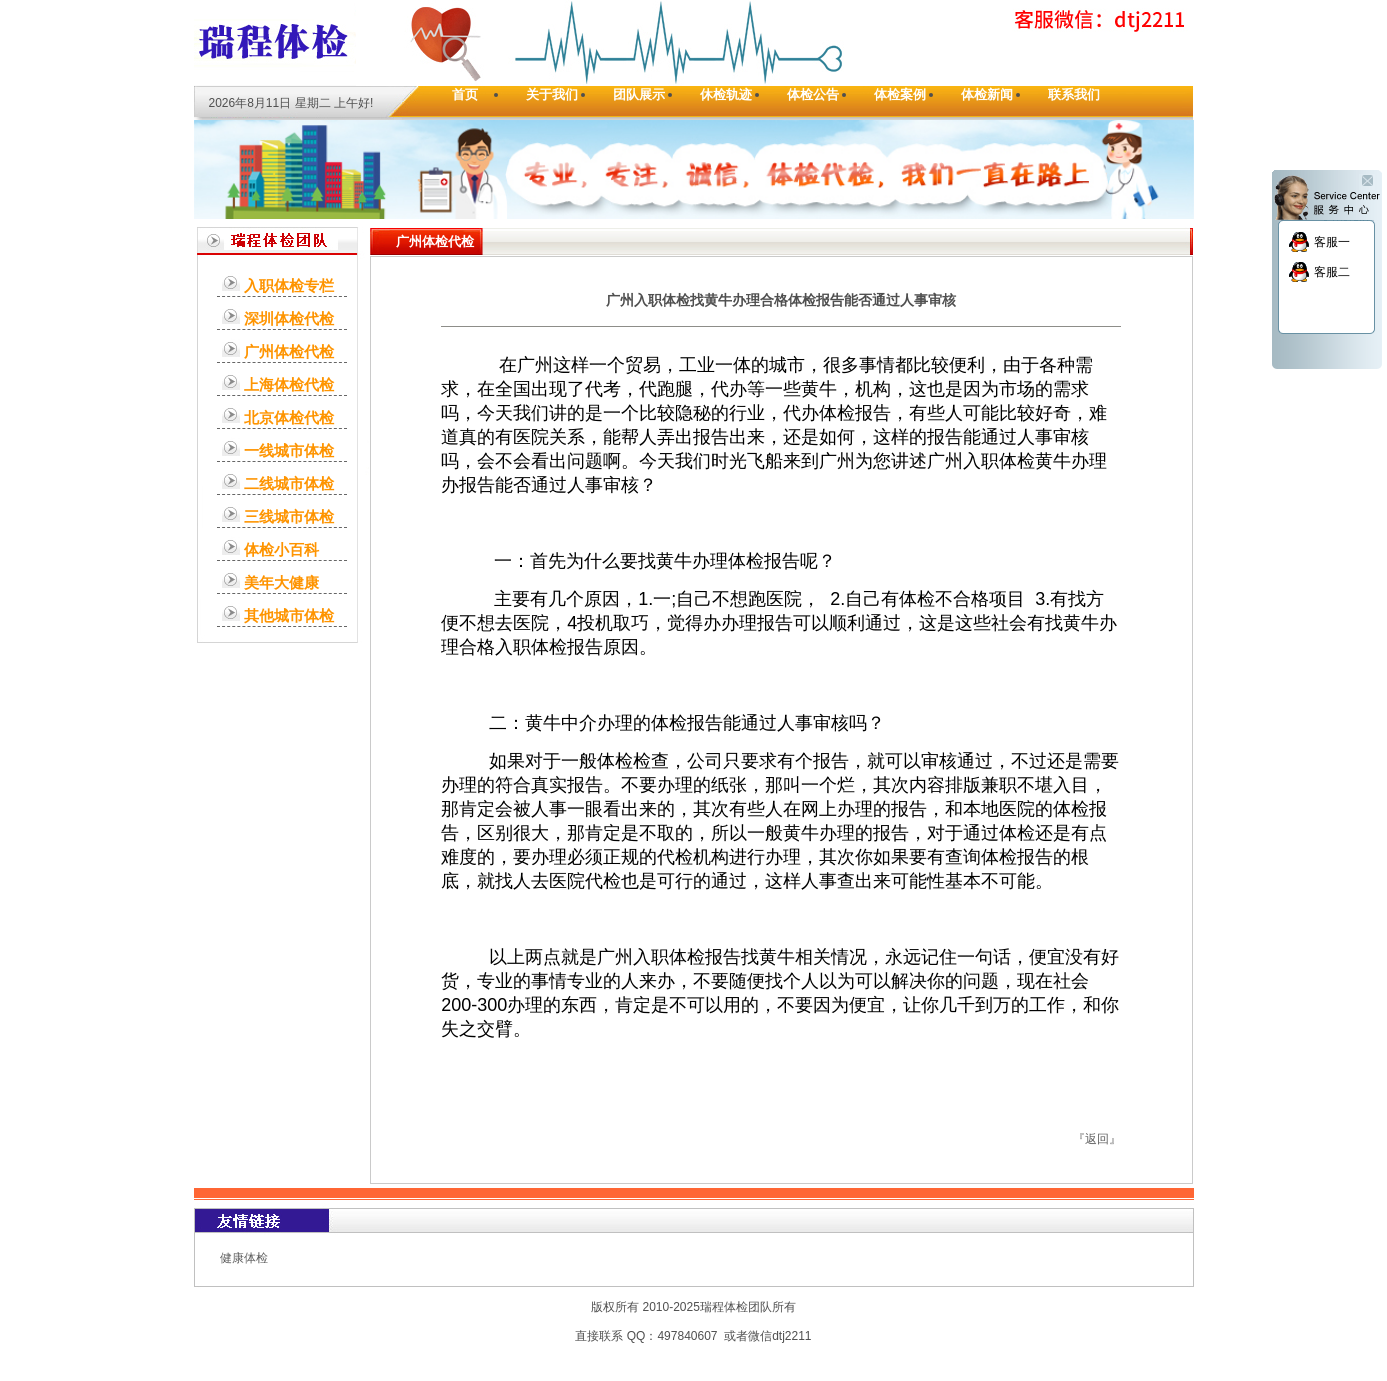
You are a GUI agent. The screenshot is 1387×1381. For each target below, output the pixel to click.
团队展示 (639, 94)
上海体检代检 (289, 384)
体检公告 (813, 94)
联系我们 (1074, 94)
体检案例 (900, 94)
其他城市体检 (289, 615)
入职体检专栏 (289, 285)
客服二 (1332, 272)
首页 (465, 94)
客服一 (1332, 242)
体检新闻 (987, 94)
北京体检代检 (289, 417)
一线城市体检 (289, 450)
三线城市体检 (289, 516)
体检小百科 (281, 549)
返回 (1097, 1139)
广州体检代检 (289, 351)
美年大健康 (281, 582)
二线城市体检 (289, 483)
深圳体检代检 (289, 318)
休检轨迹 (726, 94)
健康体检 (244, 1258)
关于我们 (552, 94)
